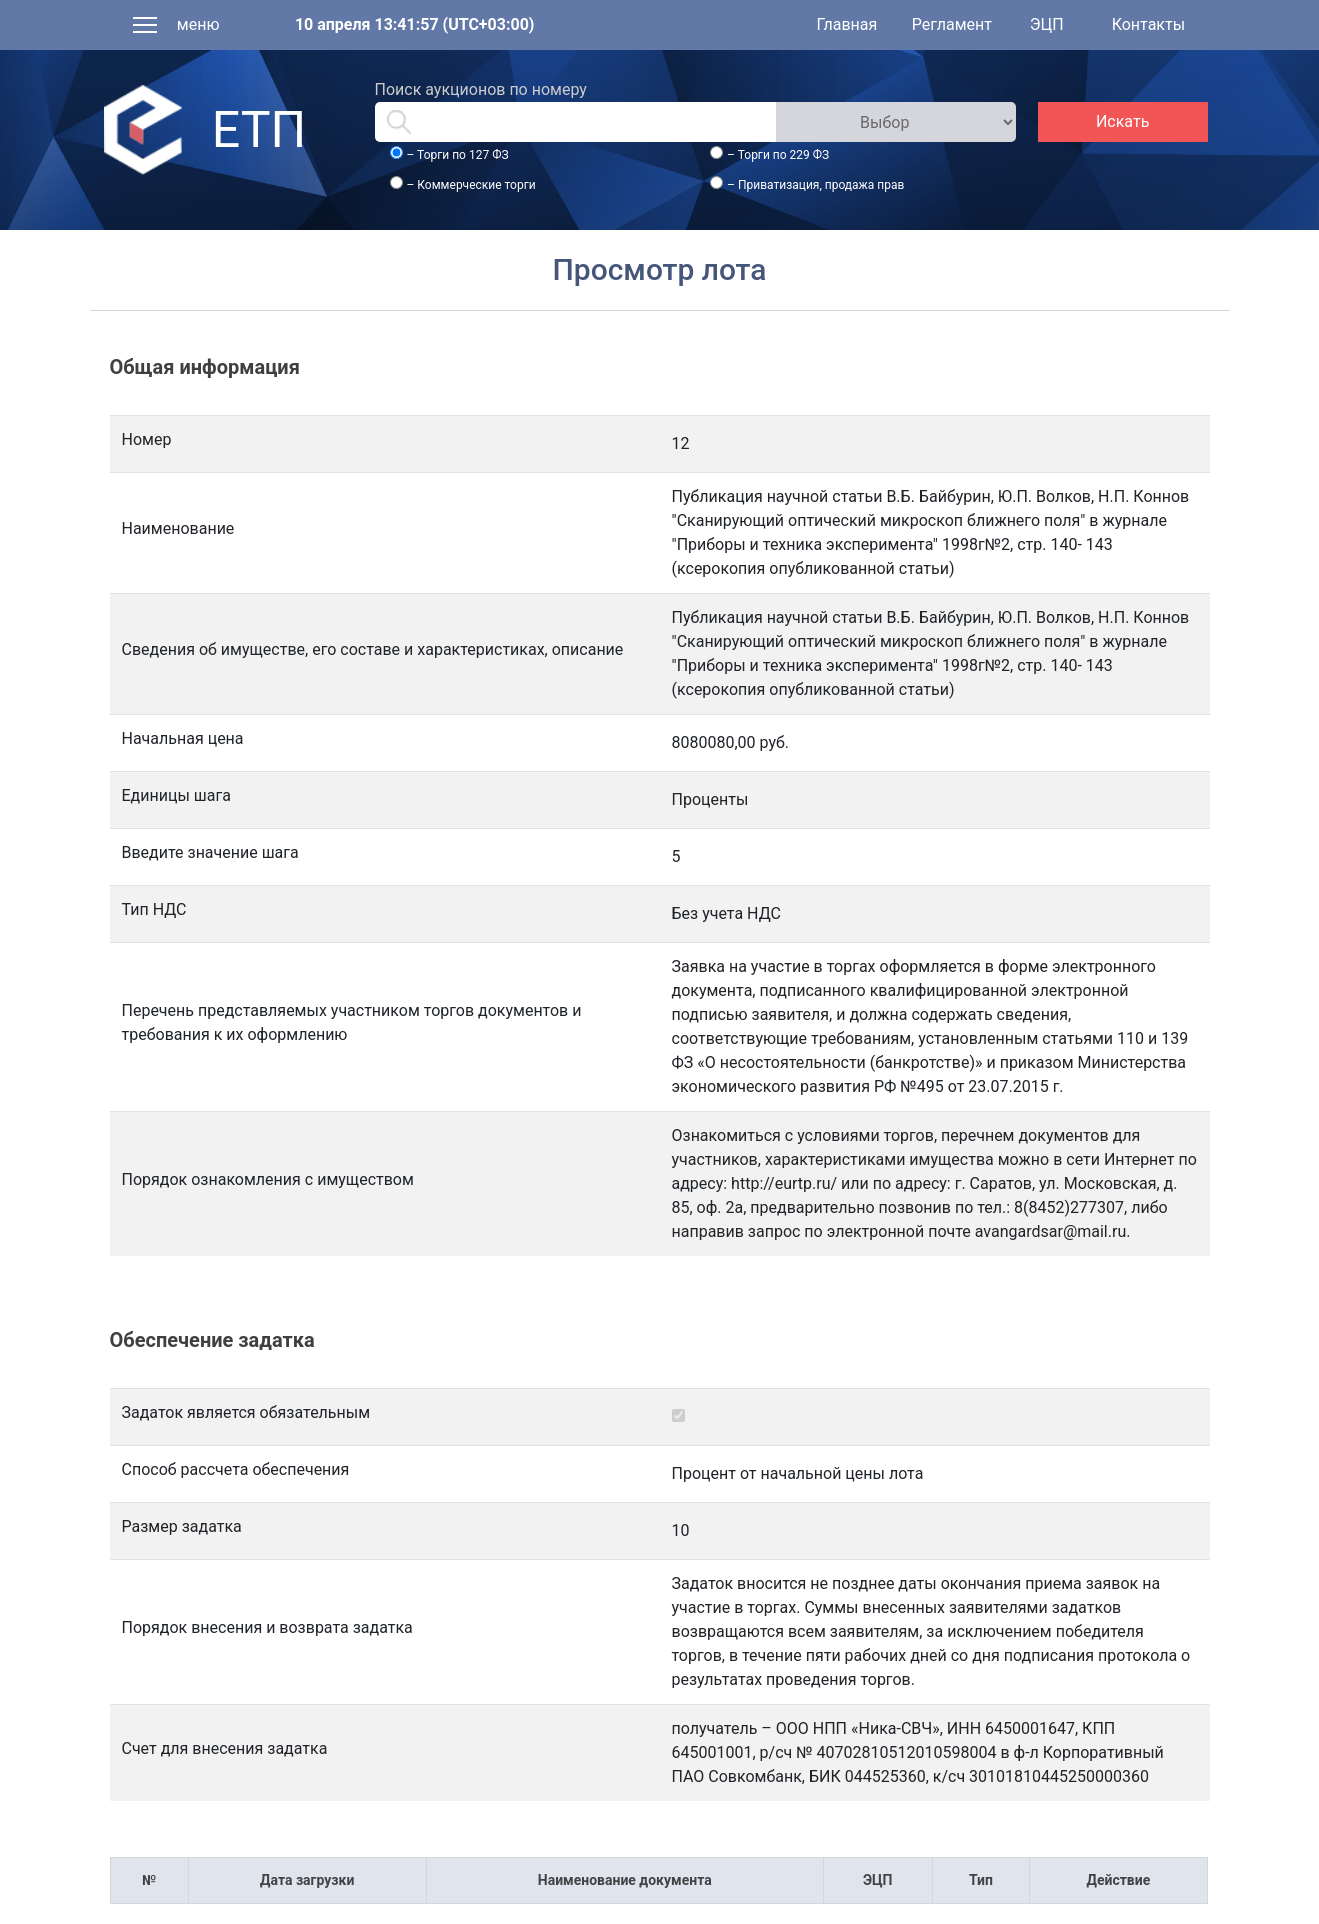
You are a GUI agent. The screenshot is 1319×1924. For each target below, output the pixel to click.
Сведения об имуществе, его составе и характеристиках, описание (373, 649)
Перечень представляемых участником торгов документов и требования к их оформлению (352, 1022)
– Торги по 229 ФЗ (778, 155)
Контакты (1148, 24)
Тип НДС (154, 909)
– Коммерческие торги (470, 185)
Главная (846, 24)
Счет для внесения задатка (225, 1748)
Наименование (178, 528)
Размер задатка (182, 1526)
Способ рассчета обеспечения (236, 1469)
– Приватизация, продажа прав (815, 185)
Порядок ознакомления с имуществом (268, 1179)
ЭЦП (1047, 24)
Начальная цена (183, 738)
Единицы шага (176, 795)
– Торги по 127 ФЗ (457, 155)
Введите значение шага (210, 852)
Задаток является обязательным (246, 1412)
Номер (147, 439)
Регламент (952, 24)
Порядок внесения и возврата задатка (267, 1627)
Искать (1122, 121)
